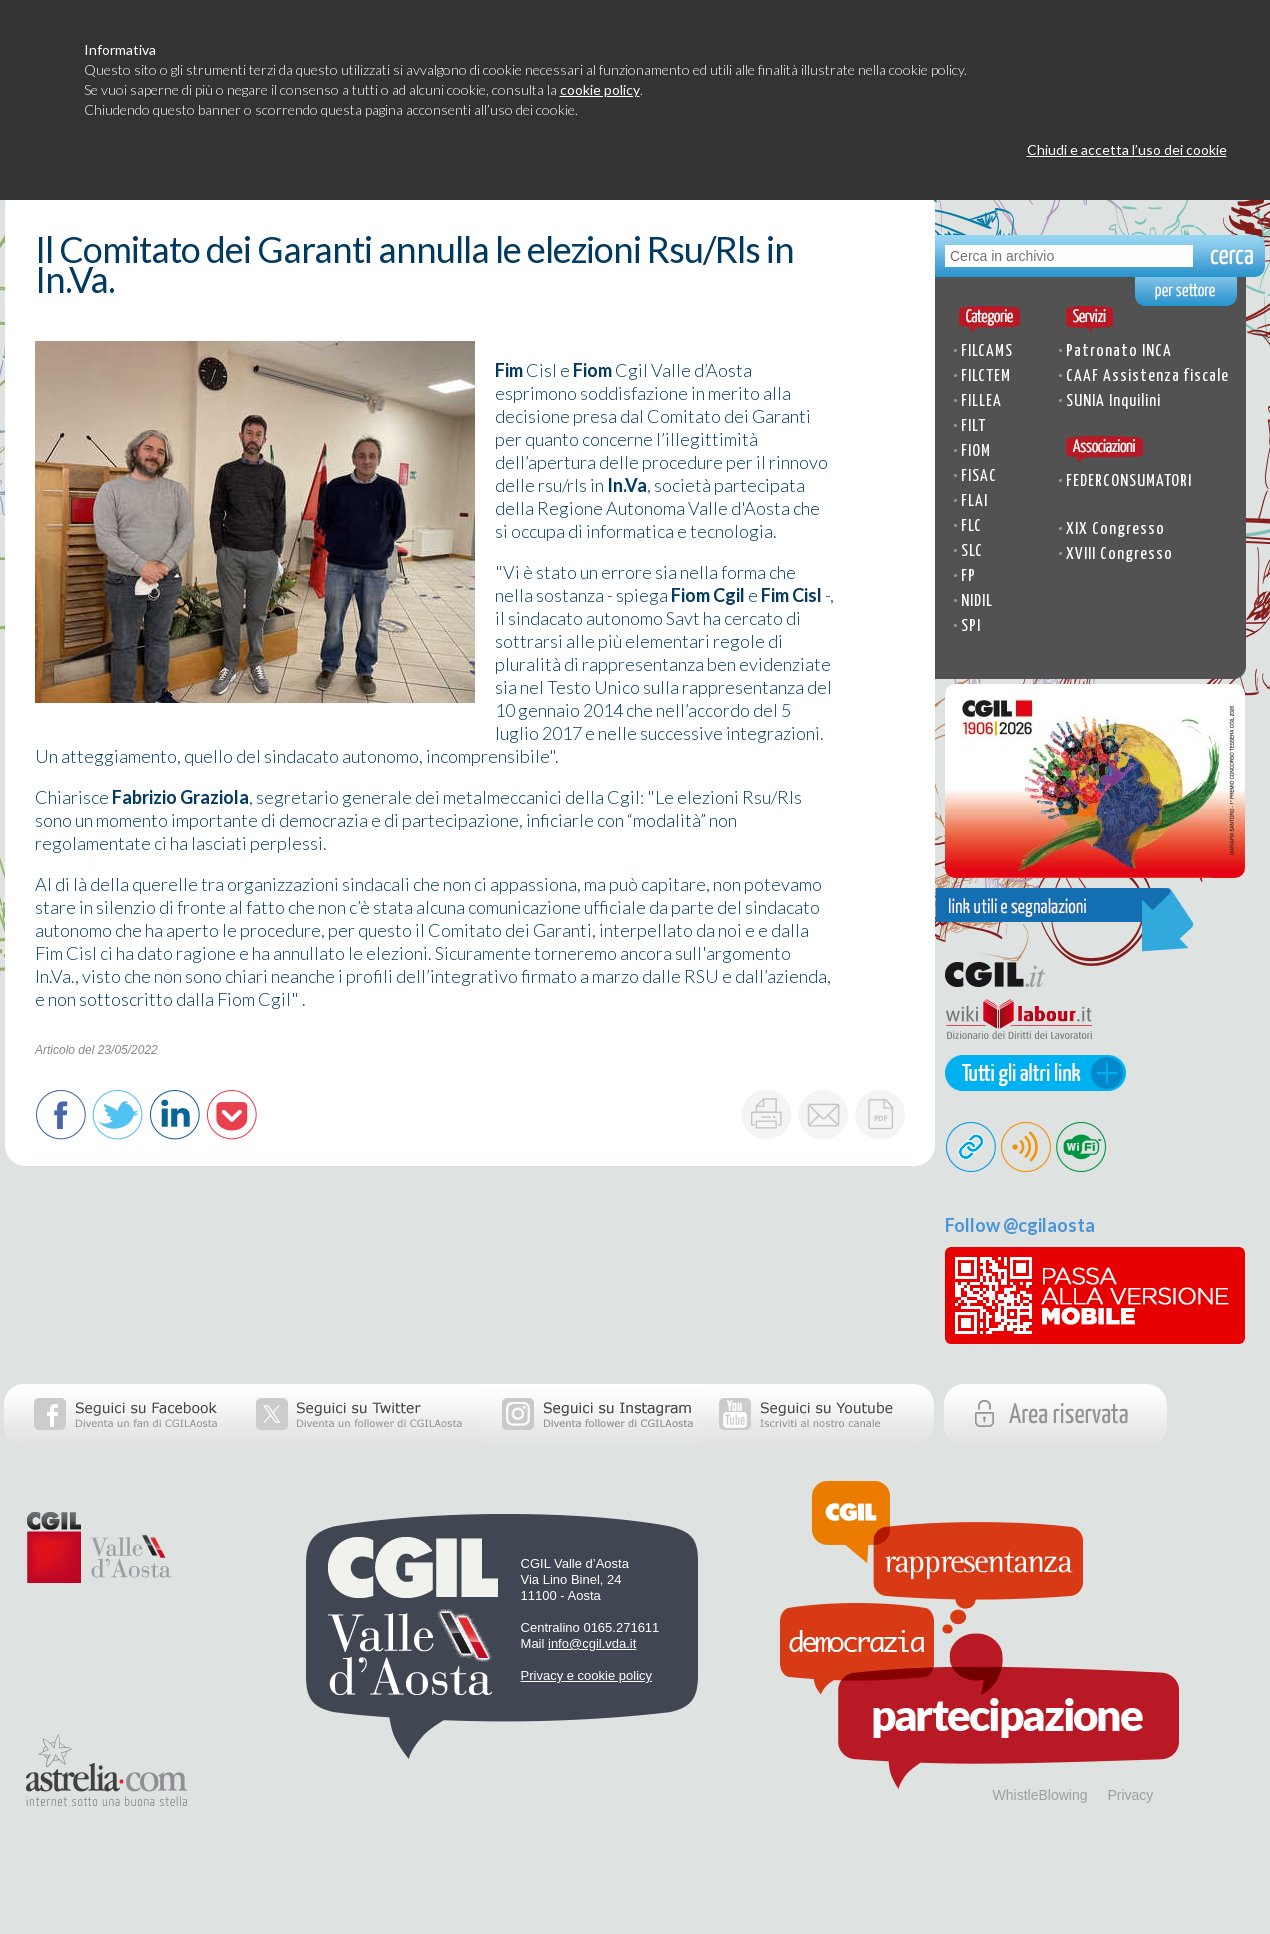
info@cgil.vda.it (592, 1643)
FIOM (976, 451)
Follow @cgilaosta (1020, 1225)
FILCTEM (986, 376)
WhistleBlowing (1040, 1795)
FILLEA (981, 401)
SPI (971, 626)
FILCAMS (987, 351)
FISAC (979, 476)
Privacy (1130, 1795)
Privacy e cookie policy (587, 1675)
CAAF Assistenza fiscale (1147, 376)
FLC (971, 526)
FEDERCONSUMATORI (1129, 481)
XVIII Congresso (1119, 554)
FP (968, 576)
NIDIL (977, 601)
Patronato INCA (1119, 351)
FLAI (974, 501)
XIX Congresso (1115, 529)
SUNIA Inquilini (1113, 401)
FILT (973, 426)
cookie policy (600, 89)
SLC (972, 551)
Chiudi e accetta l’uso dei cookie (1127, 149)
